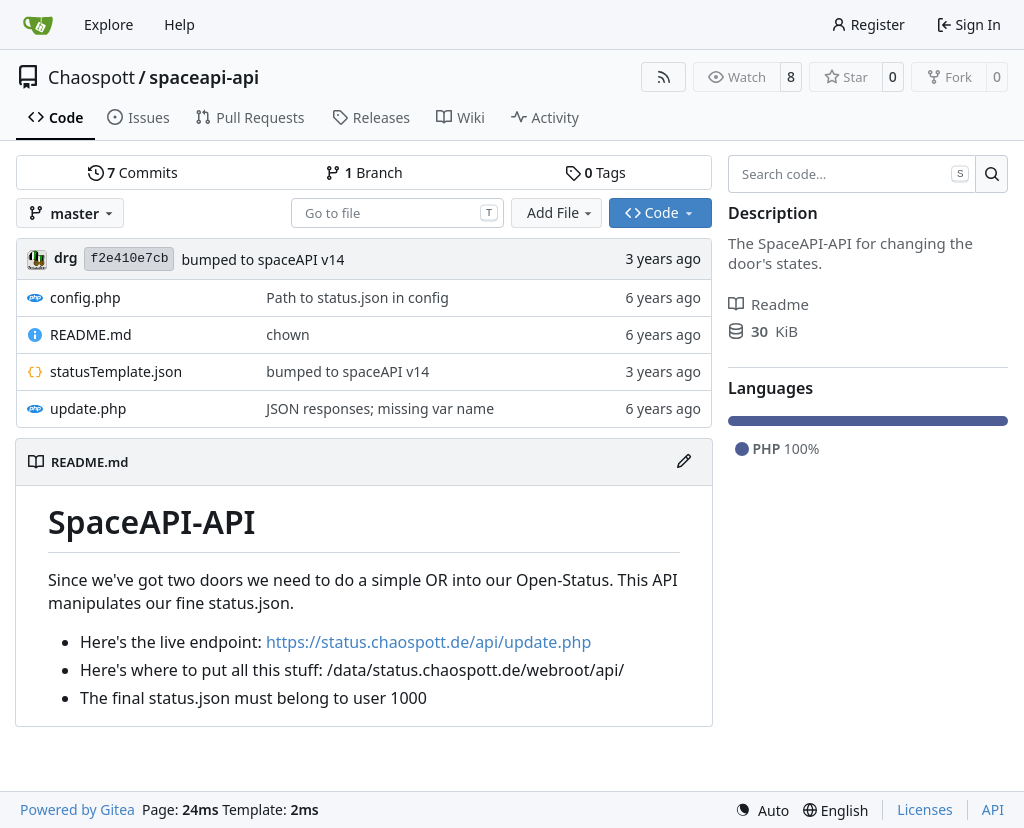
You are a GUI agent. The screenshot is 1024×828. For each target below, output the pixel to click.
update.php (88, 408)
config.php (85, 297)
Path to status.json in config (357, 297)
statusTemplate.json (116, 371)
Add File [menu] (561, 212)
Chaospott (91, 77)
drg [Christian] (65, 257)
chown (287, 334)
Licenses (925, 809)
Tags (595, 172)
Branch (364, 172)
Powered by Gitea (77, 809)
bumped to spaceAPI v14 (262, 259)
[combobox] (397, 213)
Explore (108, 24)
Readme (768, 304)
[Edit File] (684, 462)
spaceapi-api (204, 77)
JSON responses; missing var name (380, 408)
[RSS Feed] (664, 77)
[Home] (38, 25)
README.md (91, 334)
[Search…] (991, 174)
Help (179, 24)
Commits (133, 172)
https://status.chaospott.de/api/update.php (428, 642)
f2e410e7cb (129, 258)
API (993, 809)
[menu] (762, 810)
